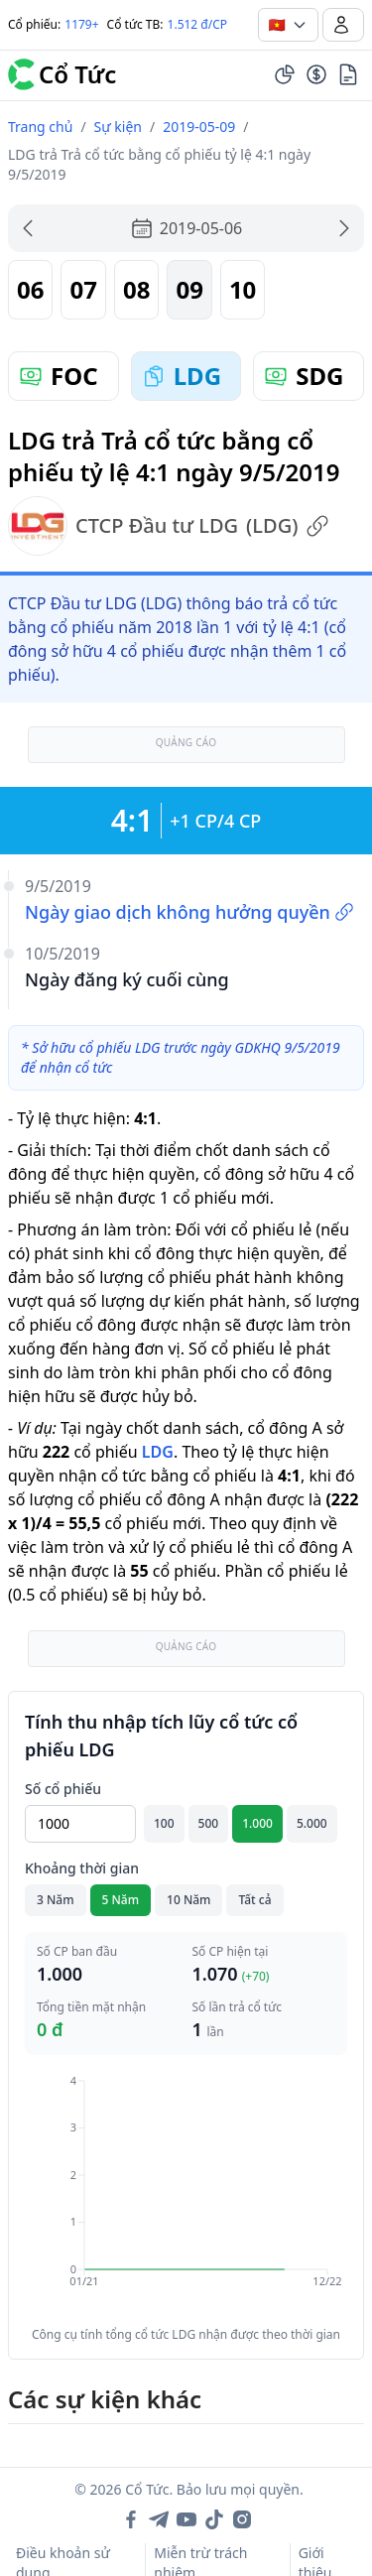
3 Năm (55, 1899)
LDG (158, 1452)
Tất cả (254, 1899)
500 (208, 1823)
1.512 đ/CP (198, 24)
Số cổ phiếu (63, 1788)
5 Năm (121, 1899)
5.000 (312, 1823)
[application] (186, 2195)
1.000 (257, 1823)
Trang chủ (40, 126)
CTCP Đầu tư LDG (168, 526)
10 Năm (188, 1899)
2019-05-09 (199, 126)
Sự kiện (118, 126)
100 (164, 1823)
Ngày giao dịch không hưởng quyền (189, 912)
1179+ (81, 24)
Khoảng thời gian (82, 1868)
